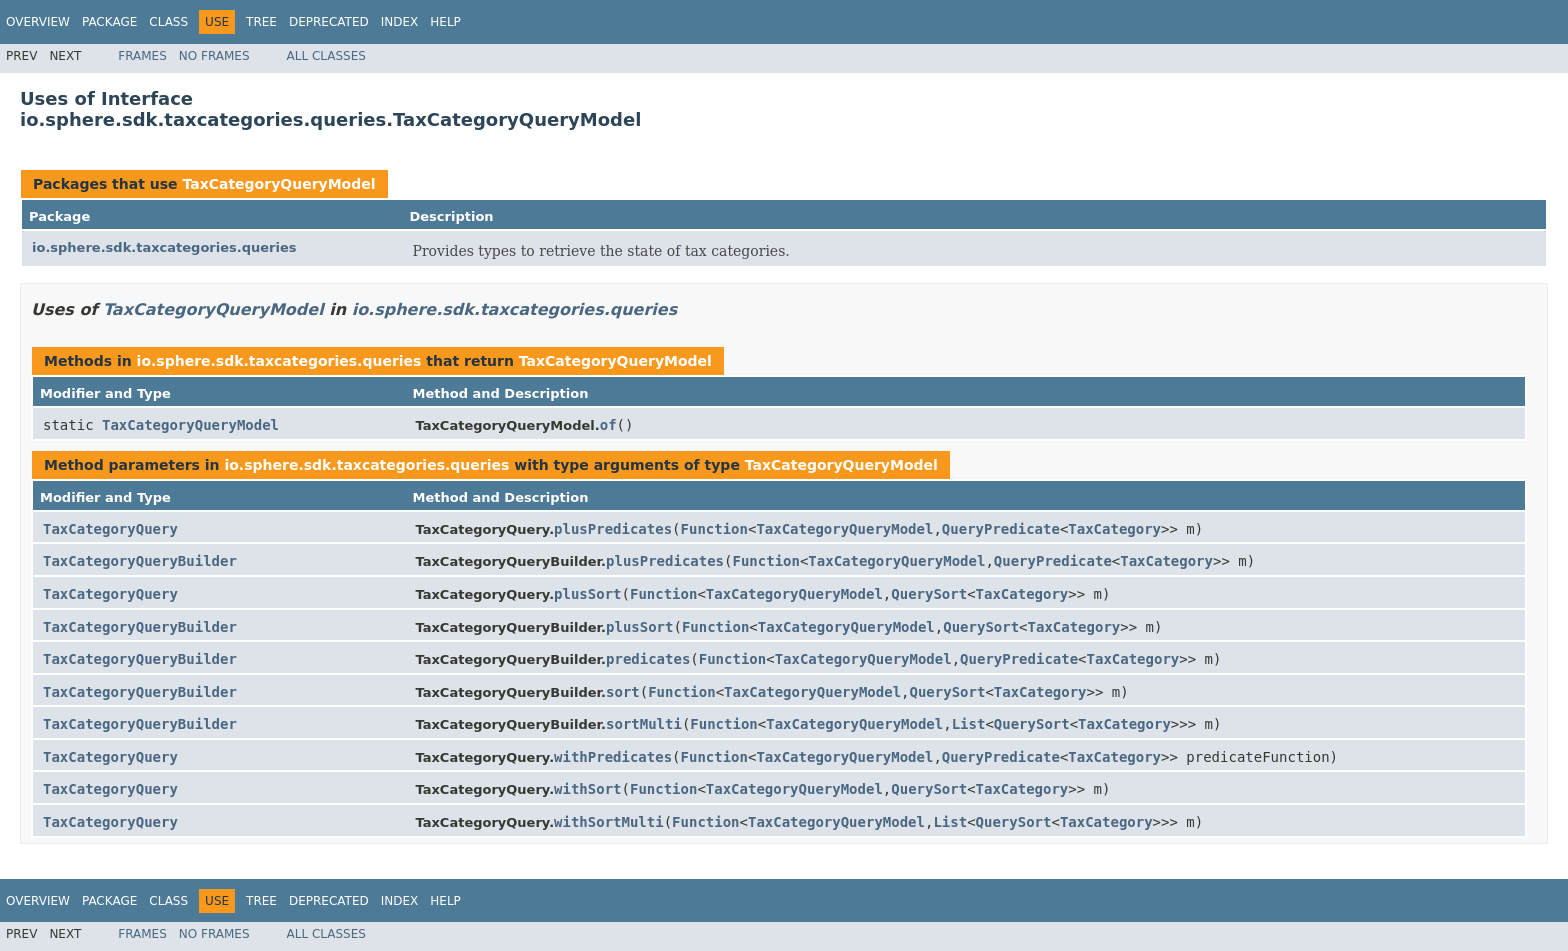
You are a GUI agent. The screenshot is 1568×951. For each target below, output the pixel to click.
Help (445, 22)
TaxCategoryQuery (110, 529)
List (969, 724)
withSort (587, 789)
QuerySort (929, 594)
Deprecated (329, 22)
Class (168, 22)
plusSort (587, 594)
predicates (648, 659)
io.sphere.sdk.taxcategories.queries (164, 247)
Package (109, 22)
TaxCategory (1114, 529)
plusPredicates (613, 529)
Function (714, 529)
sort (623, 692)
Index (400, 22)
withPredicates (613, 757)
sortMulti (644, 724)
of (608, 425)
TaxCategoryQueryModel (278, 184)
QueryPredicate (1001, 529)
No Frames (214, 56)
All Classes (326, 56)
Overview (38, 22)
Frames (142, 56)
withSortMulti (609, 822)
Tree (261, 22)
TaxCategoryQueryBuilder (140, 561)
